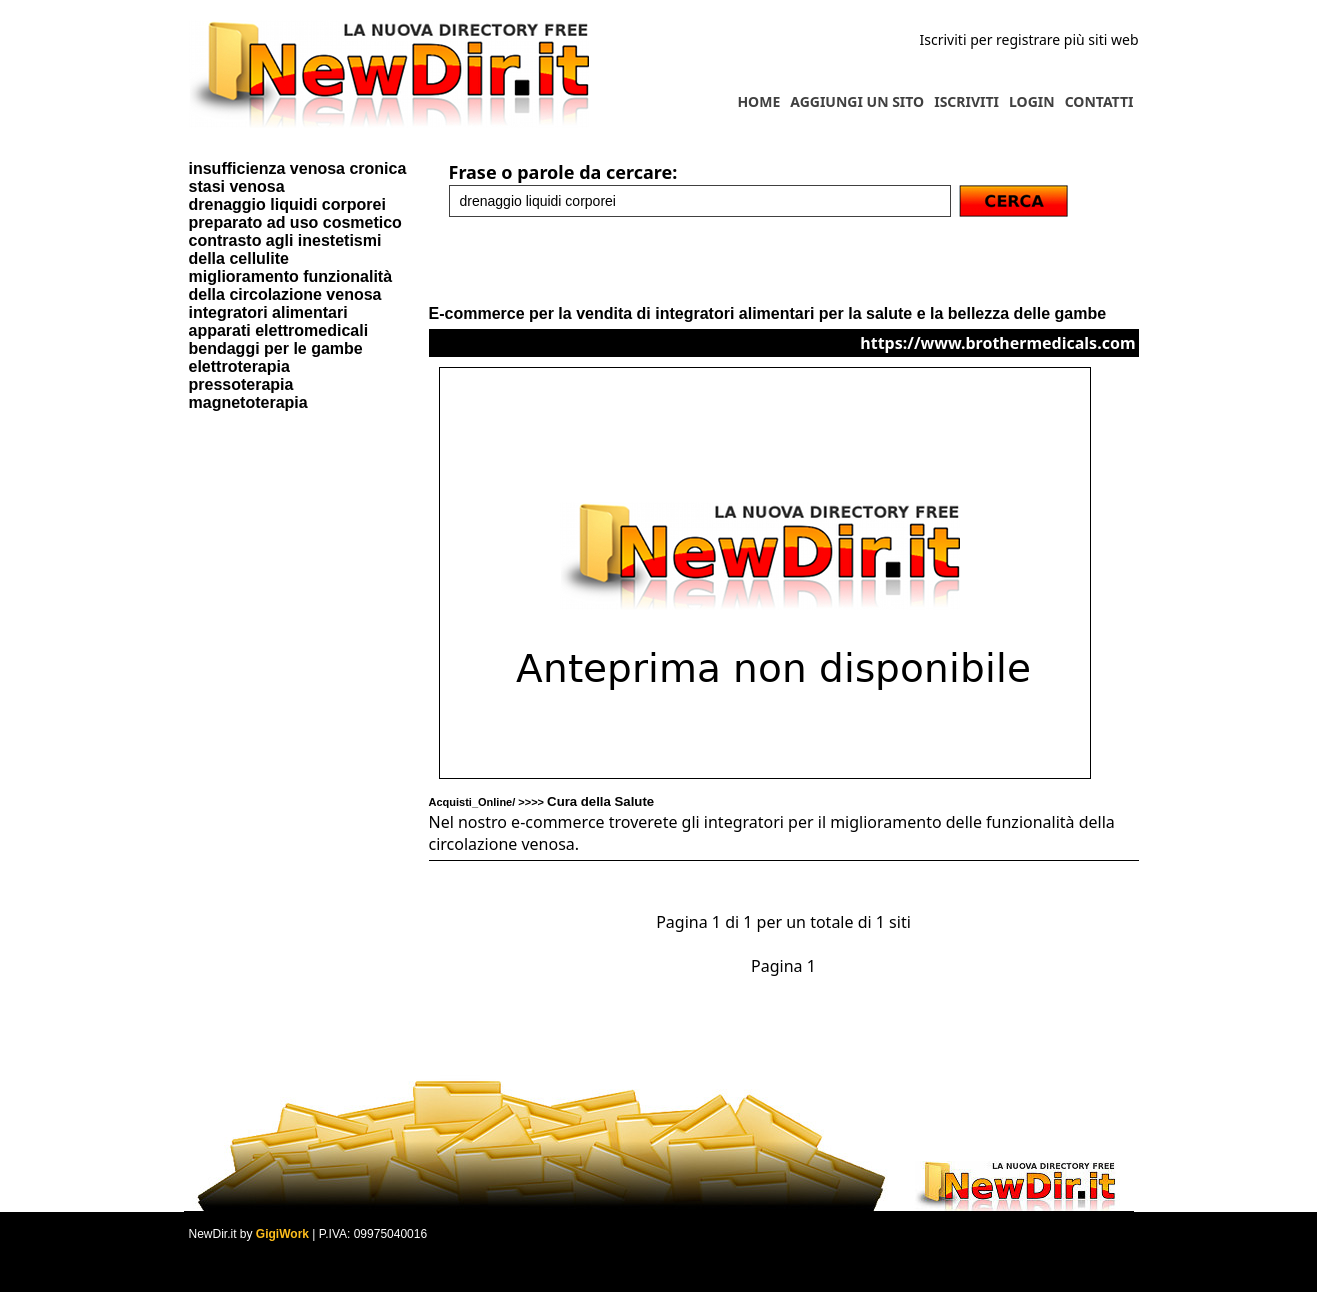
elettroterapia (239, 366)
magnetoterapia (248, 402)
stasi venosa (237, 186)
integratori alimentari (268, 312)
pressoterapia (241, 384)
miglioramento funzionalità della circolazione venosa (291, 285)
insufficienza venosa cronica (298, 168)
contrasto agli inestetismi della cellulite (285, 249)
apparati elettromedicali (279, 330)
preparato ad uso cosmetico (295, 222)
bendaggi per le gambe (276, 348)
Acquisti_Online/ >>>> (542, 802)
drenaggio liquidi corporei (287, 204)
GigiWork (282, 1234)
